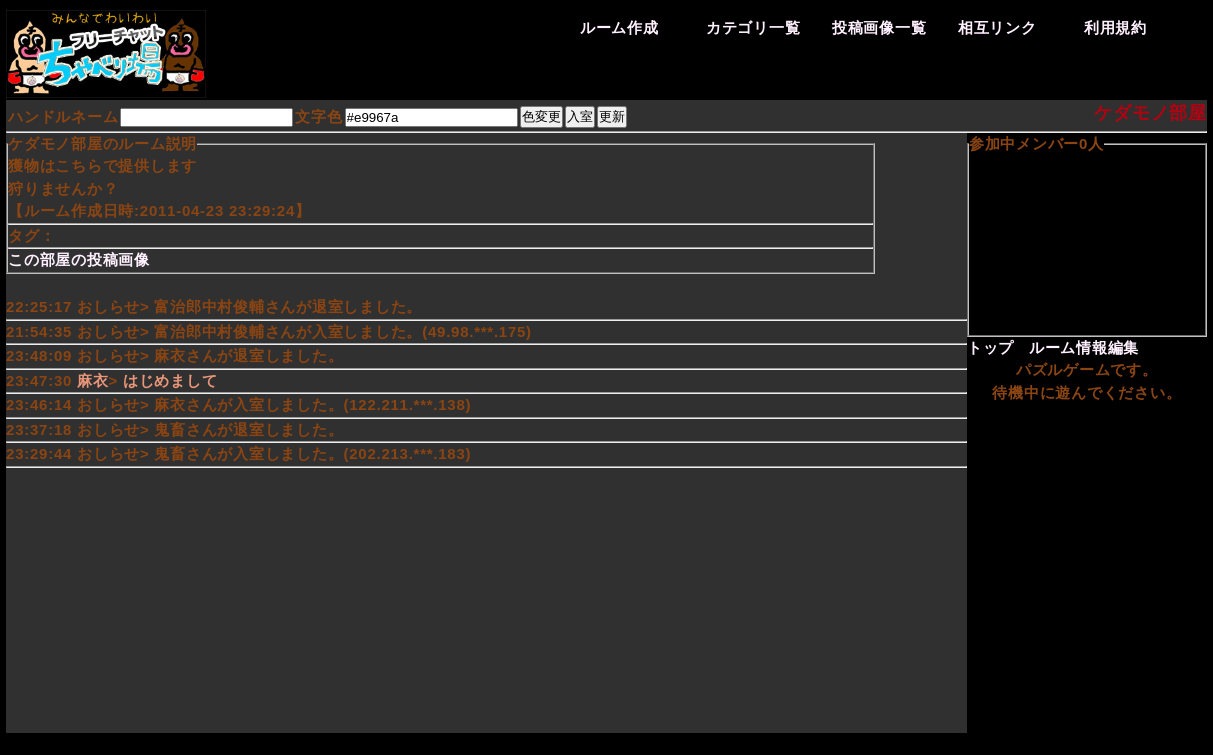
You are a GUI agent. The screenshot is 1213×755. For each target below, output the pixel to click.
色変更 (541, 116)
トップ (990, 347)
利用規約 (1115, 27)
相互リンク (997, 27)
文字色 (318, 116)
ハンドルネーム (63, 116)
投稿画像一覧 (879, 27)
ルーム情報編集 (1084, 347)
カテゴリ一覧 (753, 27)
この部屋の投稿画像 (79, 259)
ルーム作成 (619, 27)
